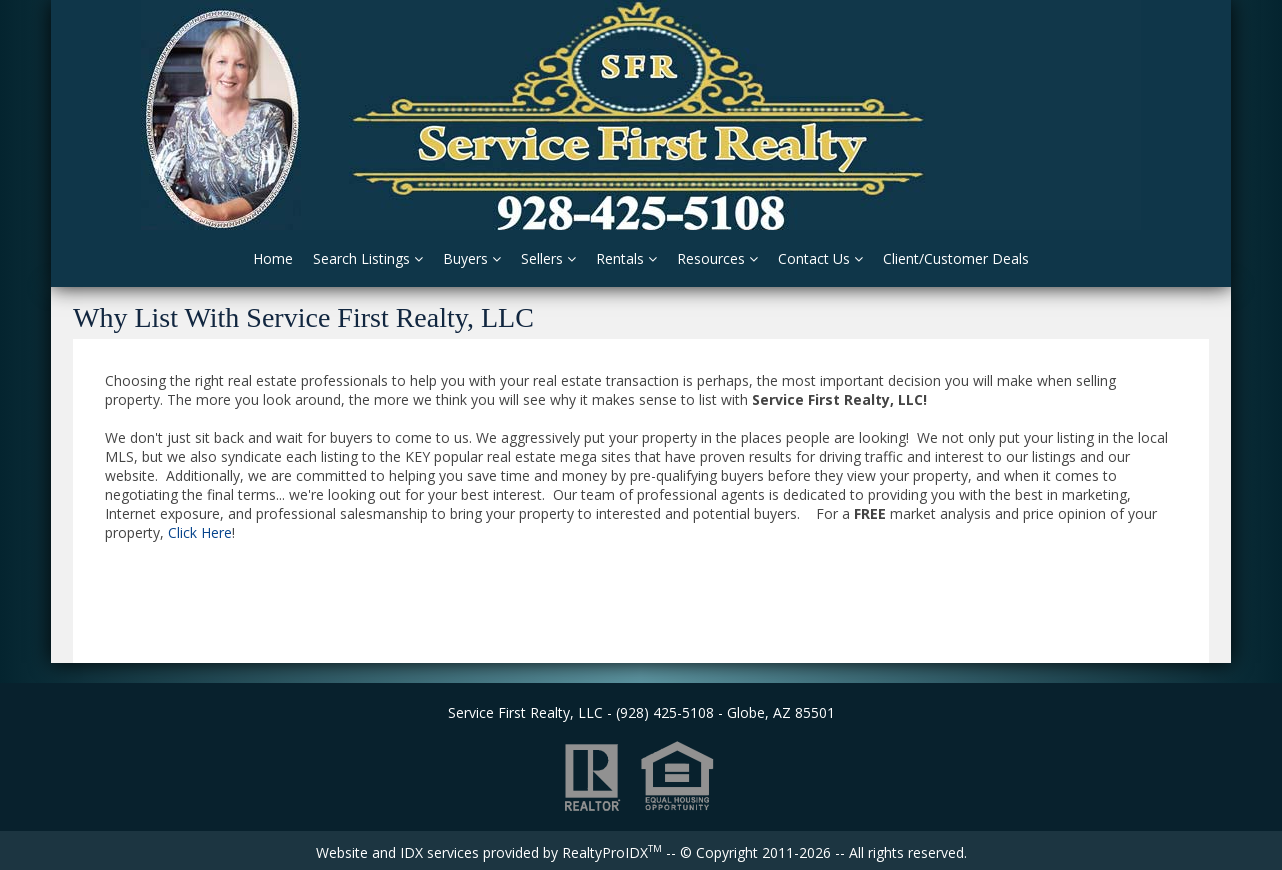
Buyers (472, 258)
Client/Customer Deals (956, 258)
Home (273, 258)
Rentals (626, 258)
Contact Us (820, 258)
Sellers (548, 258)
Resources (717, 258)
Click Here (200, 532)
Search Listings (368, 258)
